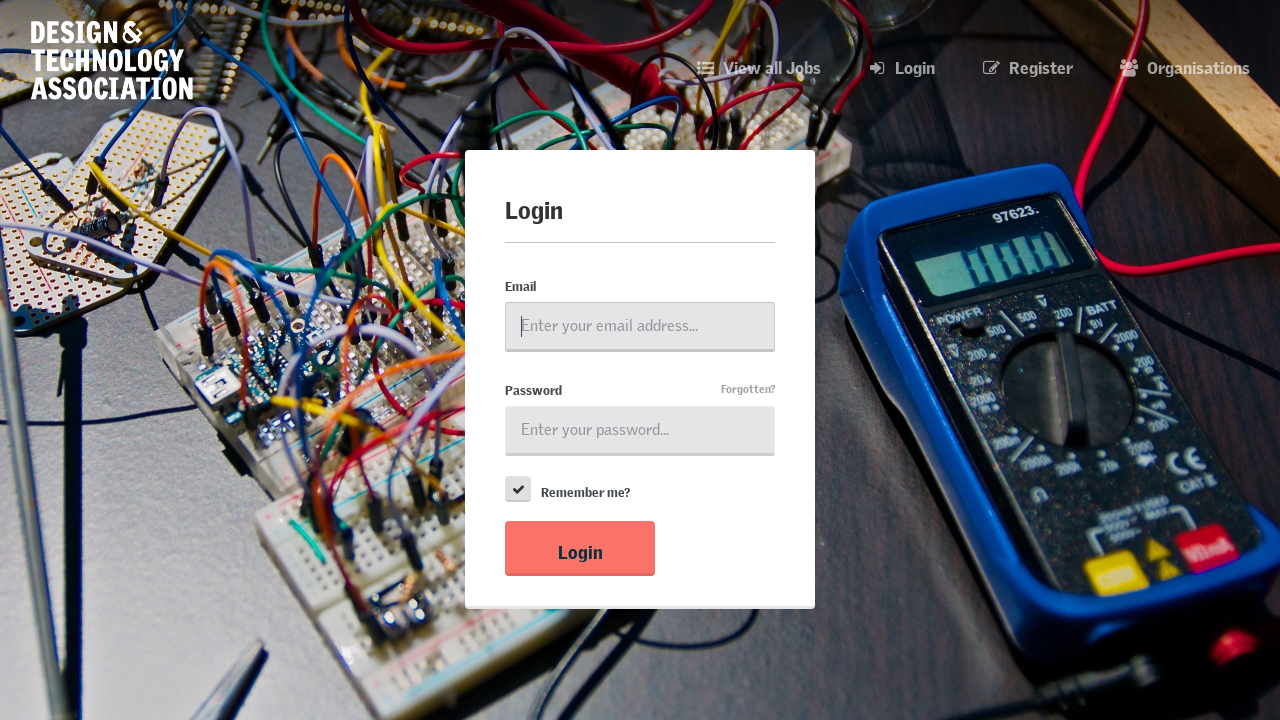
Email (520, 284)
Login (580, 548)
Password (533, 388)
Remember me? (585, 490)
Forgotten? (748, 386)
